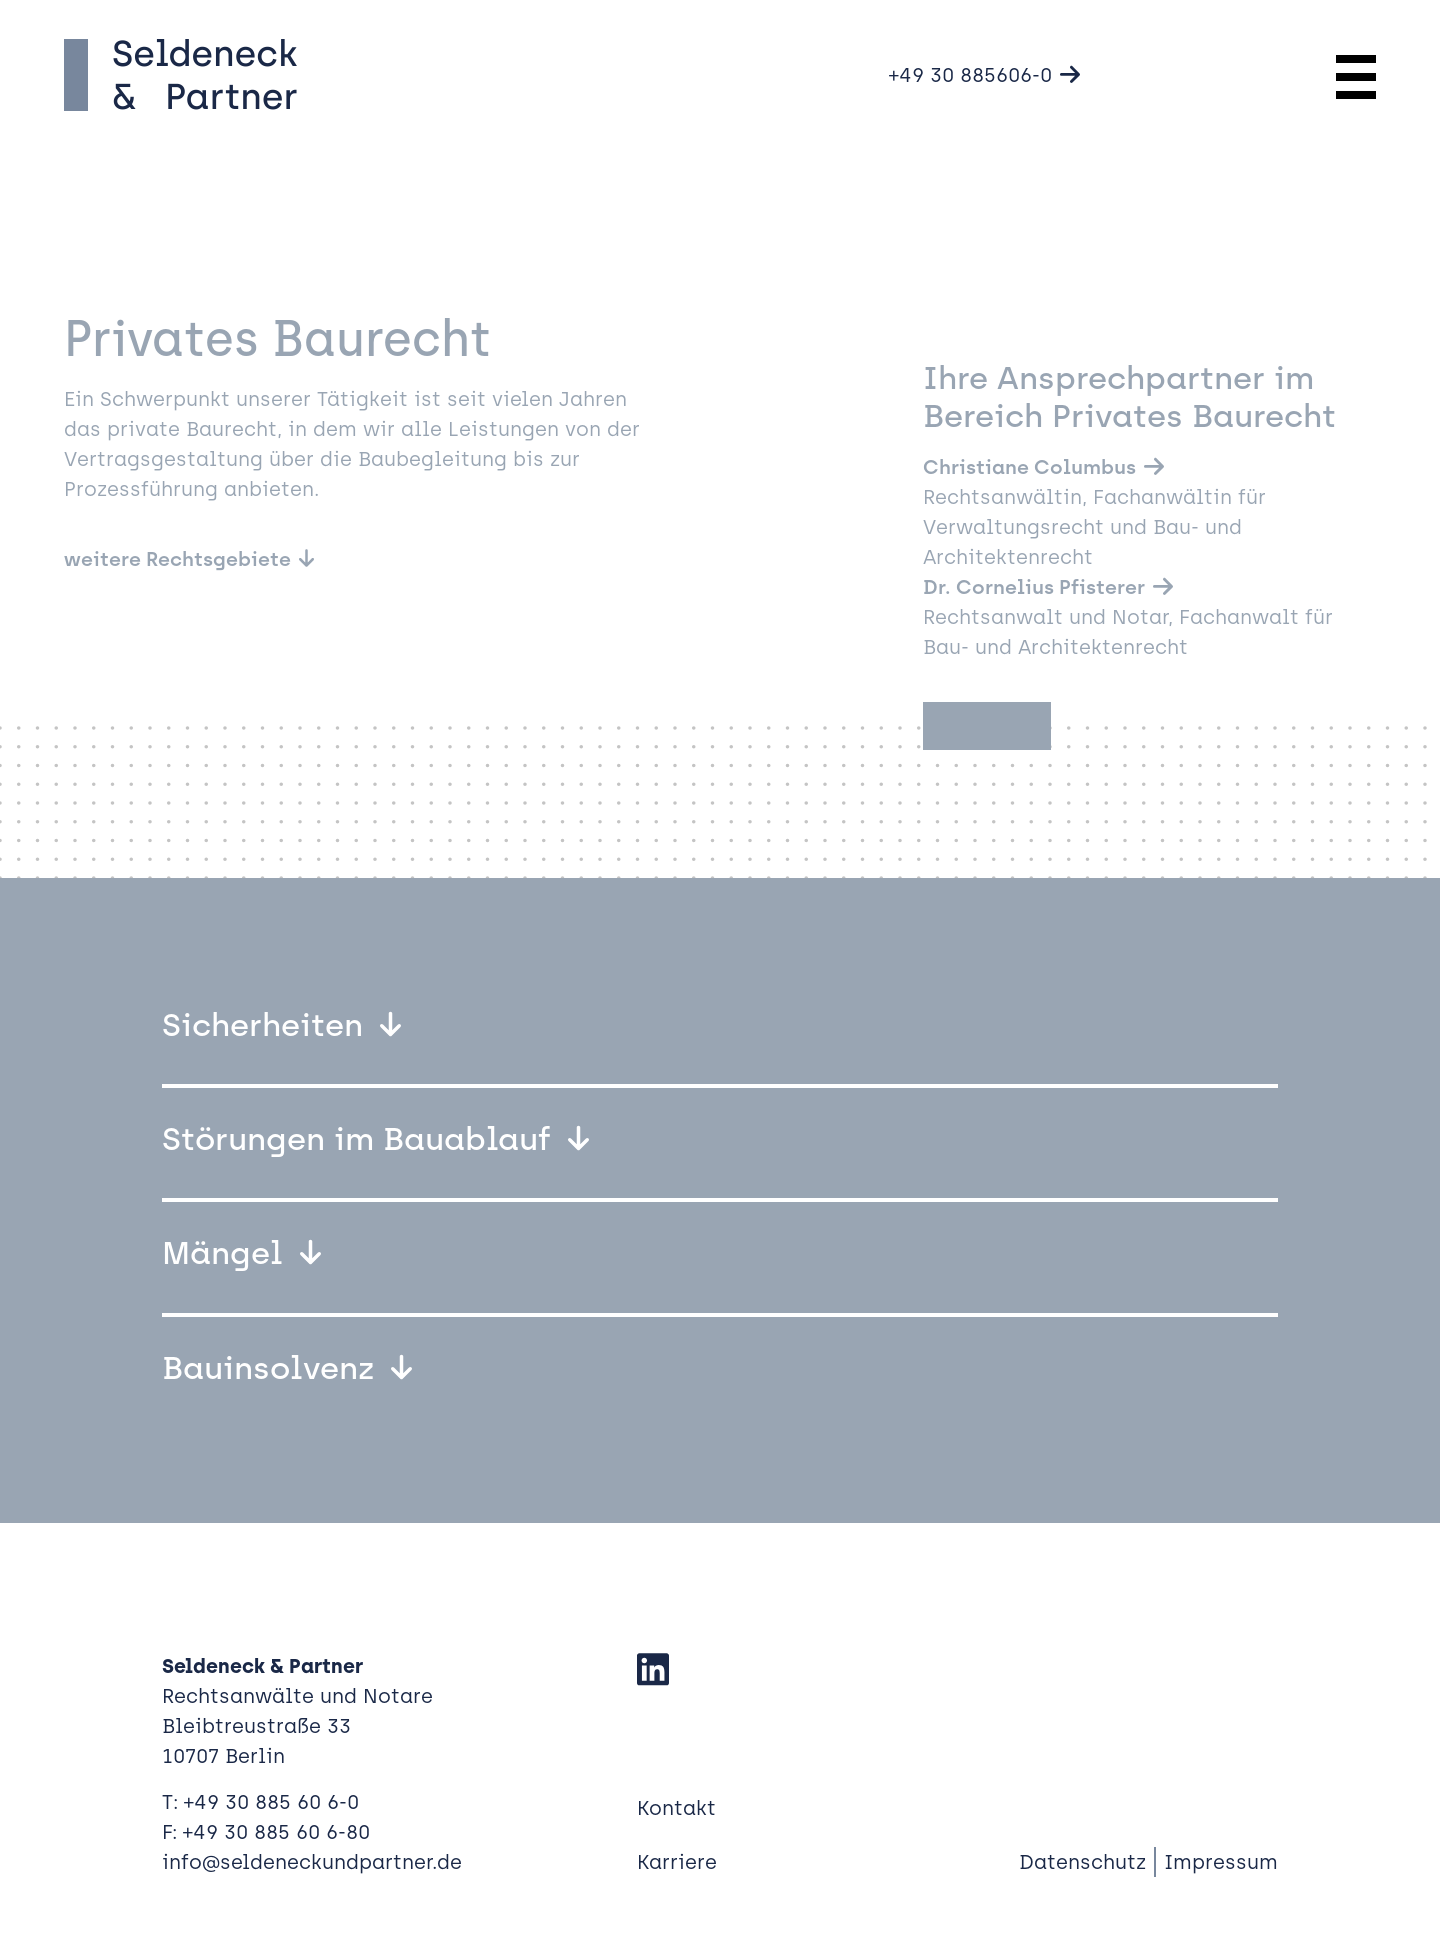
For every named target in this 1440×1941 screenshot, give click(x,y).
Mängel (227, 1253)
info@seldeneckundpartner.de (312, 1862)
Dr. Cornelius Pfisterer (1034, 587)
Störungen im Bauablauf (361, 1139)
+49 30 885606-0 (970, 75)
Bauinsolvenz (272, 1368)
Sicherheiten (267, 1025)
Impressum (1221, 1862)
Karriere (677, 1862)
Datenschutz (1082, 1862)
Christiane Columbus (1029, 467)
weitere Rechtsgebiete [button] (177, 559)
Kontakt (676, 1808)
